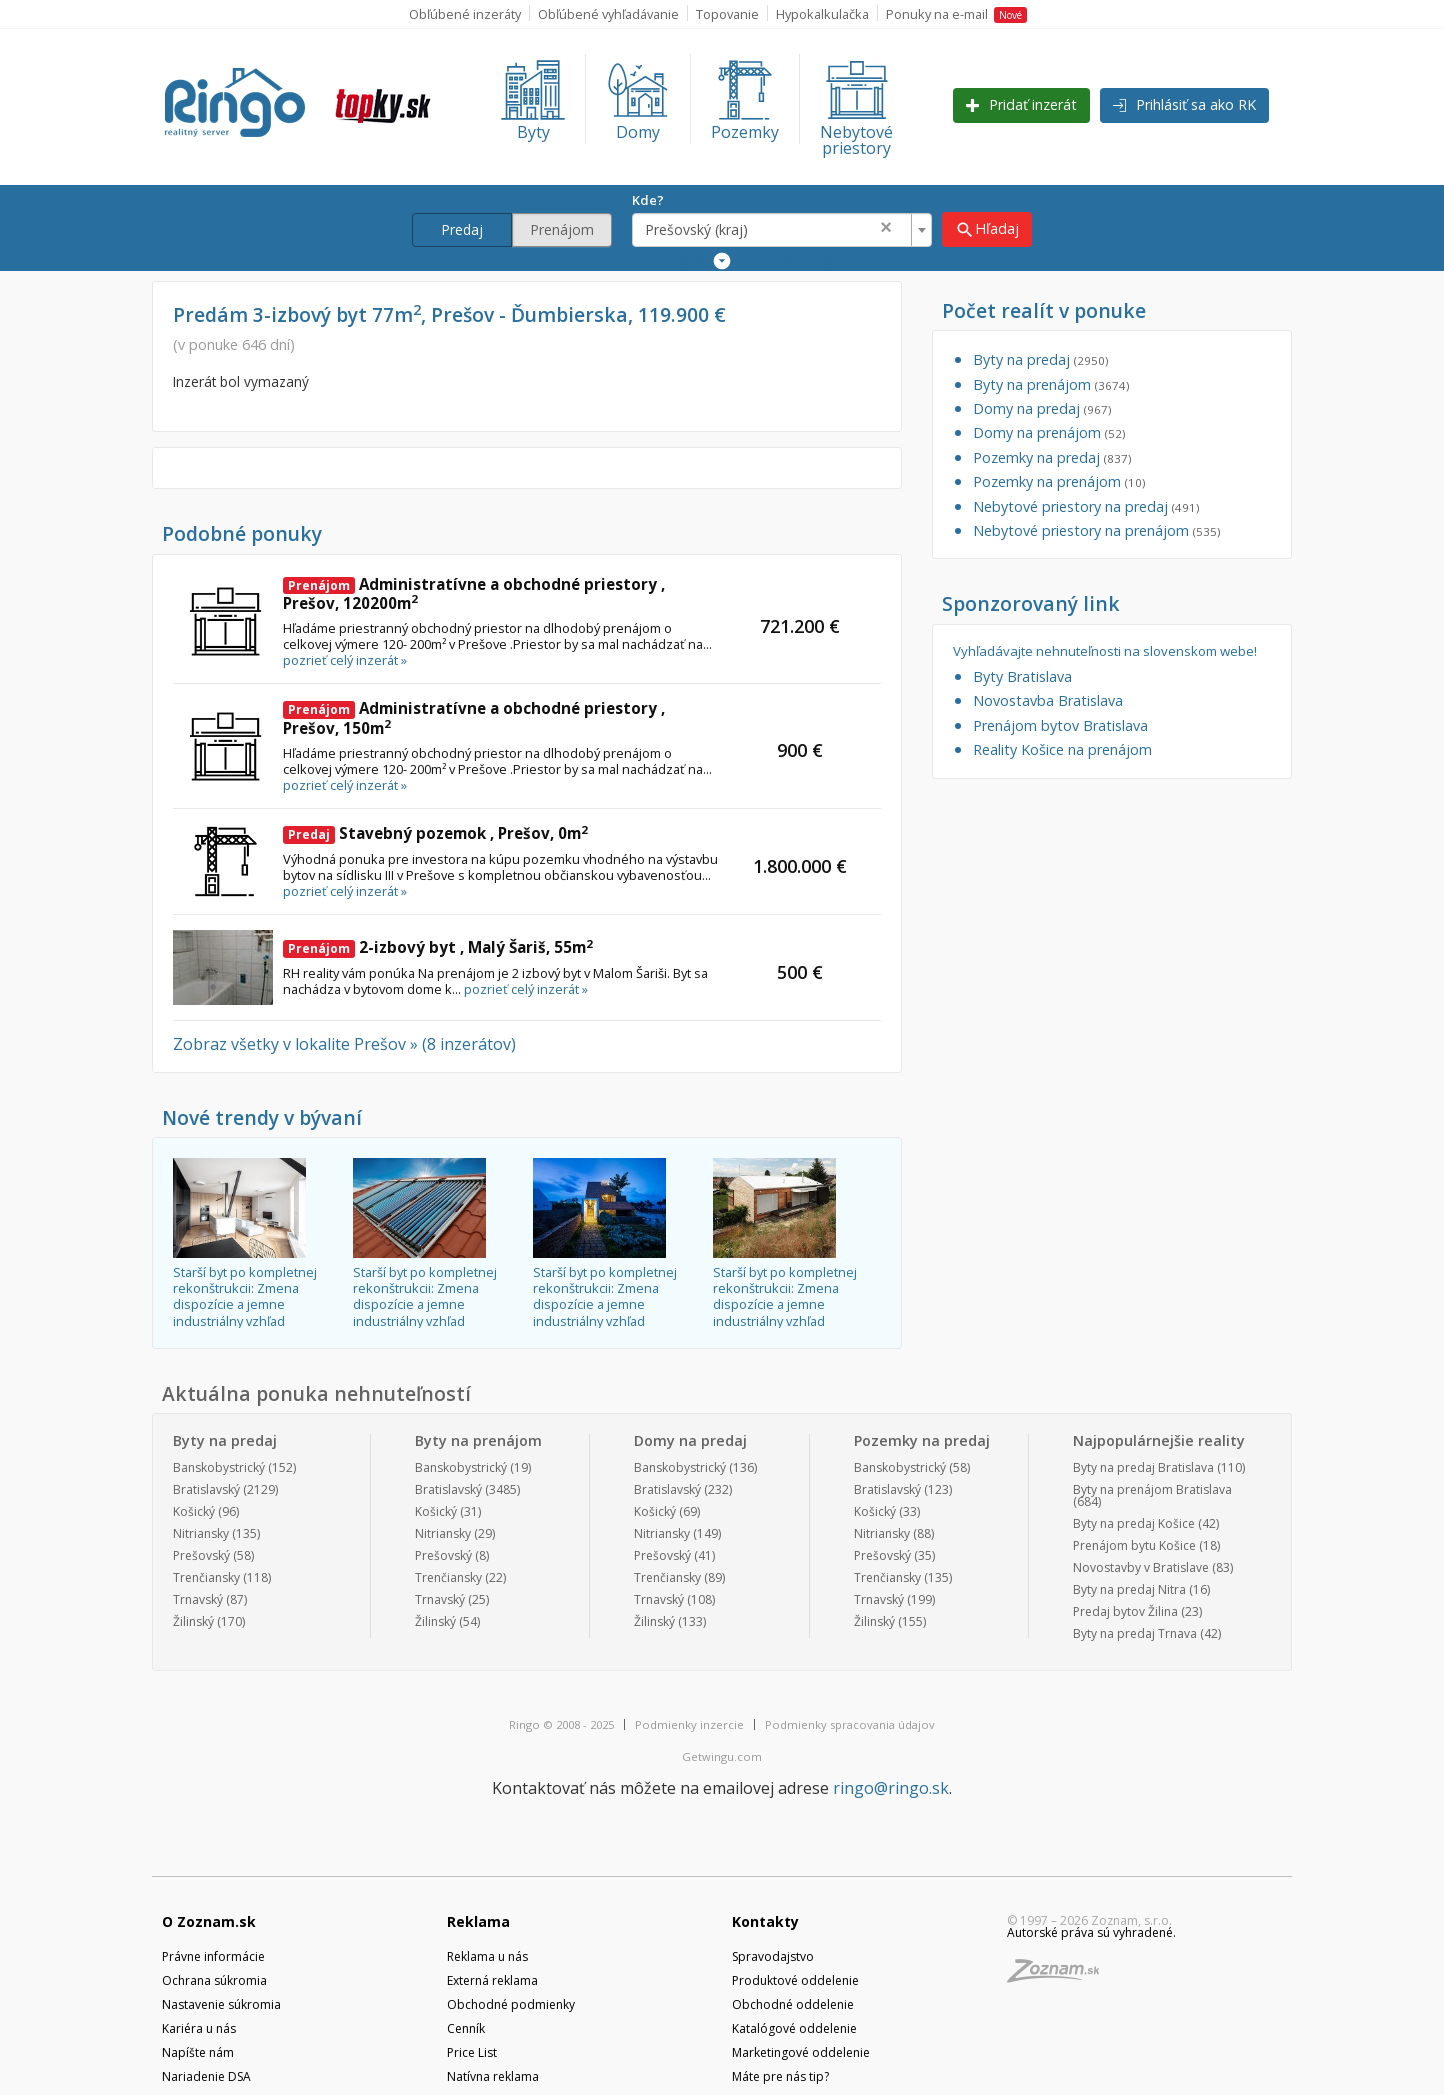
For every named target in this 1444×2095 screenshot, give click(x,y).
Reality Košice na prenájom (1062, 749)
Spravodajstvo (773, 1956)
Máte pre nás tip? (780, 2076)
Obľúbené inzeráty (465, 14)
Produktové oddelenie (795, 1980)
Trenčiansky (206, 1577)
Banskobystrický (219, 1467)
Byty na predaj (1040, 359)
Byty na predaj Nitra (1129, 1589)
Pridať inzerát (1021, 104)
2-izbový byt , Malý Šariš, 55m (438, 947)
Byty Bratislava (1022, 676)
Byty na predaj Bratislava (1143, 1467)
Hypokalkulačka (822, 14)
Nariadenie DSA (206, 2076)
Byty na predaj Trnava (1135, 1633)
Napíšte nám (198, 2052)
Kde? (648, 200)
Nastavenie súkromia (221, 2004)
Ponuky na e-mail (956, 14)
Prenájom (562, 229)
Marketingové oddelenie (801, 2052)
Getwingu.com (722, 1756)
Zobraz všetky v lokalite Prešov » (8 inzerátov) (344, 1044)
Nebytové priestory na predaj (1086, 506)
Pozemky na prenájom (1059, 481)
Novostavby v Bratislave (1141, 1567)
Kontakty (765, 1921)
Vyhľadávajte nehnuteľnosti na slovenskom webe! (1105, 651)
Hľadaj (987, 229)
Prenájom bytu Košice (1134, 1545)
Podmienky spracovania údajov (850, 1724)
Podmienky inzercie (689, 1724)
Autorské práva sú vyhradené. (1091, 1932)
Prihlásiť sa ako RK (1184, 104)
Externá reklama (492, 1980)
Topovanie (727, 14)
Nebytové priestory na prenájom (1096, 530)
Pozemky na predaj (1052, 457)
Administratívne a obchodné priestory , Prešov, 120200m (474, 594)
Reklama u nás (487, 1956)
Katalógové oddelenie (794, 2028)
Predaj (462, 229)
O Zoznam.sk (209, 1921)
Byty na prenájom (1051, 384)
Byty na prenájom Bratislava (1152, 1489)
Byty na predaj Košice (1134, 1523)
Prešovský (201, 1555)
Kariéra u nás (199, 2028)
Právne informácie (213, 1956)
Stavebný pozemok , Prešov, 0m (435, 833)
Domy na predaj (1042, 408)
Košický (194, 1511)
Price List (472, 2052)
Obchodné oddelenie (793, 2004)
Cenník (466, 2028)
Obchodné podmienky (511, 2004)
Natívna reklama (493, 2076)
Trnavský (198, 1599)
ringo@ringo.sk (891, 1788)
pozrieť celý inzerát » (345, 660)
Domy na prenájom (1049, 432)
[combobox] (782, 230)
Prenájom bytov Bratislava (1060, 725)
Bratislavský (206, 1489)
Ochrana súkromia (214, 1980)
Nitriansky (201, 1533)
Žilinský (193, 1621)
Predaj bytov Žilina (1125, 1611)
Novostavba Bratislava (1048, 700)
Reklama (478, 1921)
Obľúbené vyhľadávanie (608, 14)
